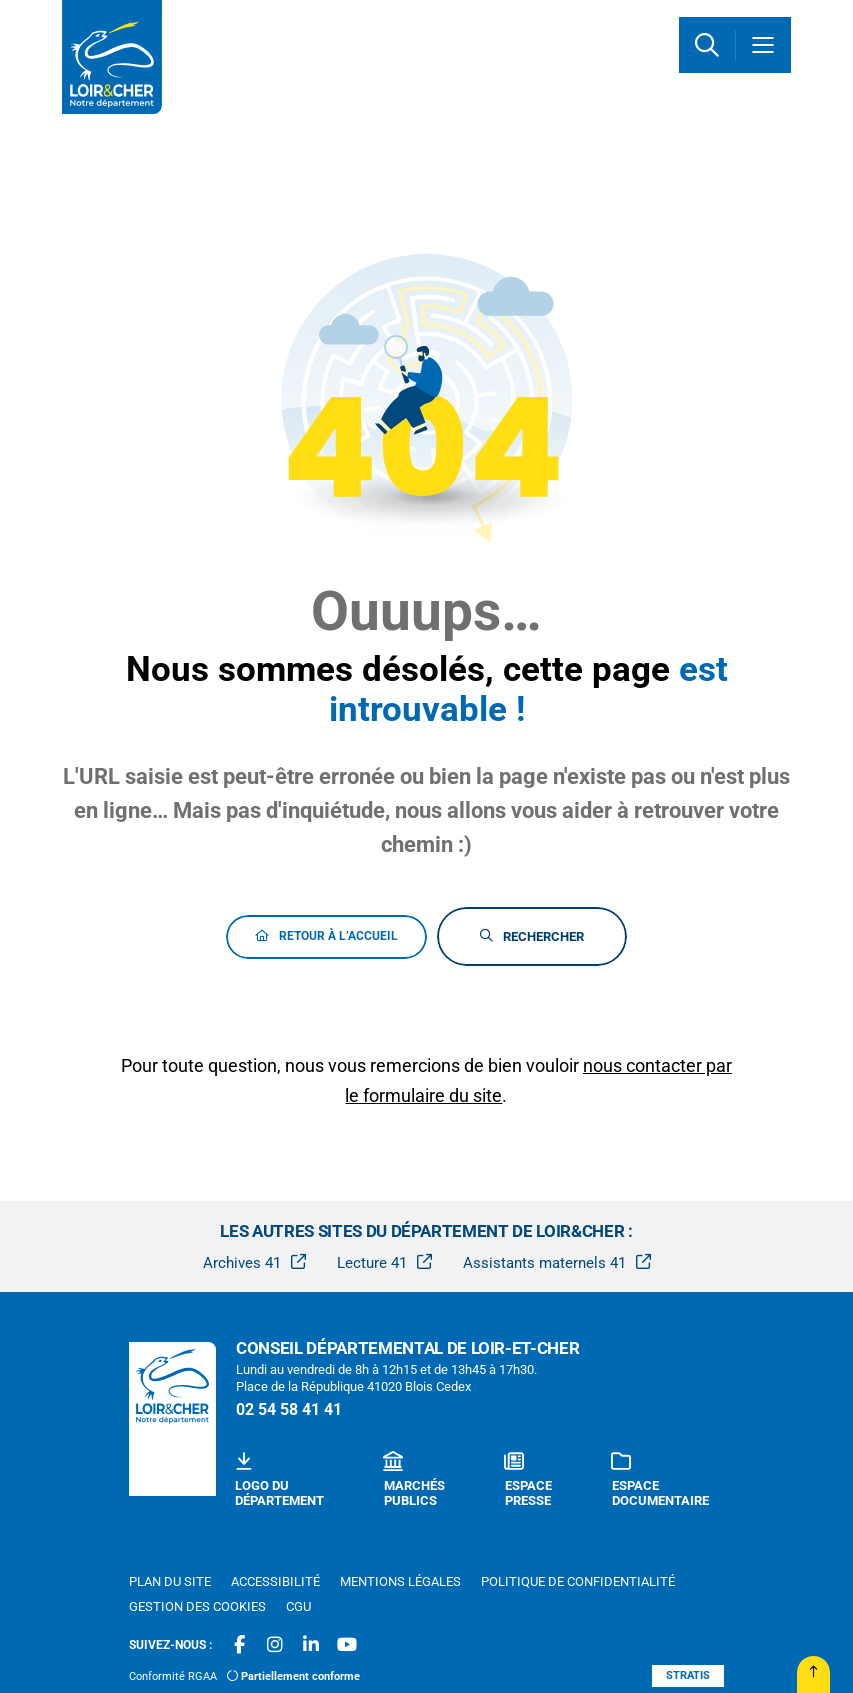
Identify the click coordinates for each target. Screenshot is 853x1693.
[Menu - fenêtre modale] (763, 45)
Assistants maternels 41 (544, 1263)
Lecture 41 (372, 1263)
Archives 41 (242, 1263)
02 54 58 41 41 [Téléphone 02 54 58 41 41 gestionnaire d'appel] (289, 1409)
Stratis (688, 1675)
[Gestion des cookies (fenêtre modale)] (197, 1607)
